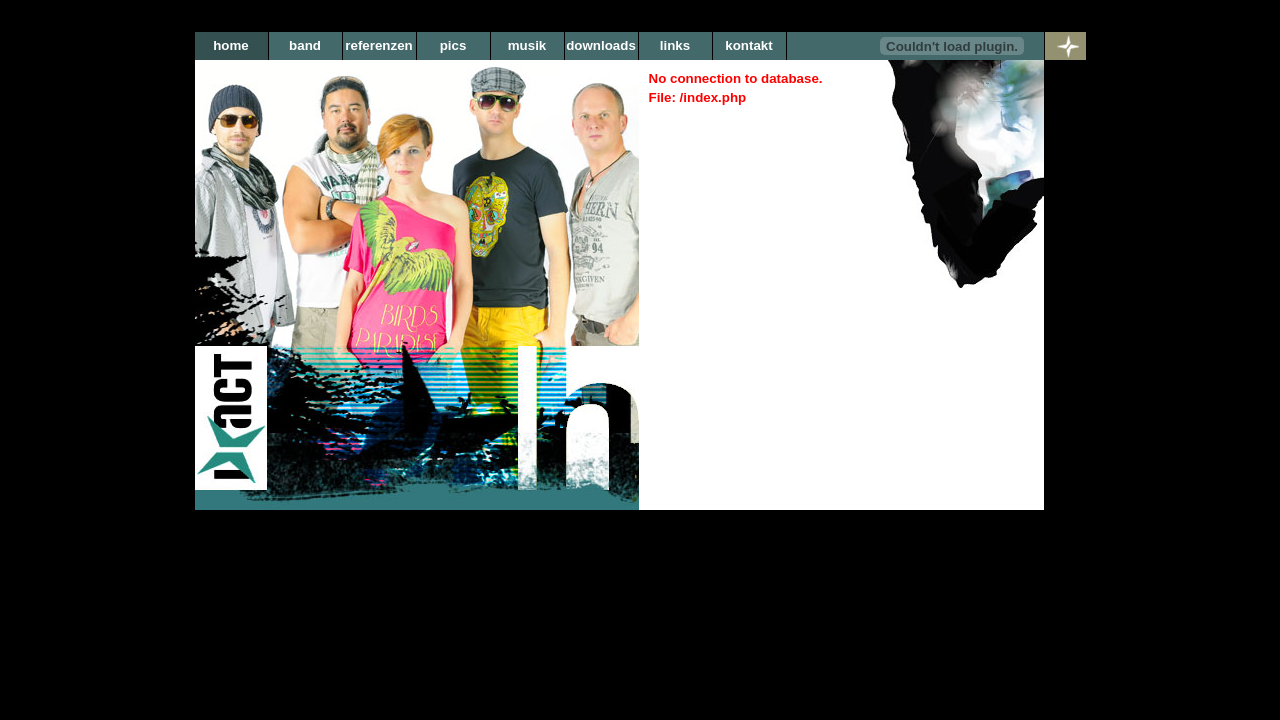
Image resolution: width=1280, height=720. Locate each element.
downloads (601, 45)
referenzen (378, 45)
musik (527, 45)
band (305, 45)
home (231, 45)
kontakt (748, 45)
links (675, 45)
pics (453, 45)
